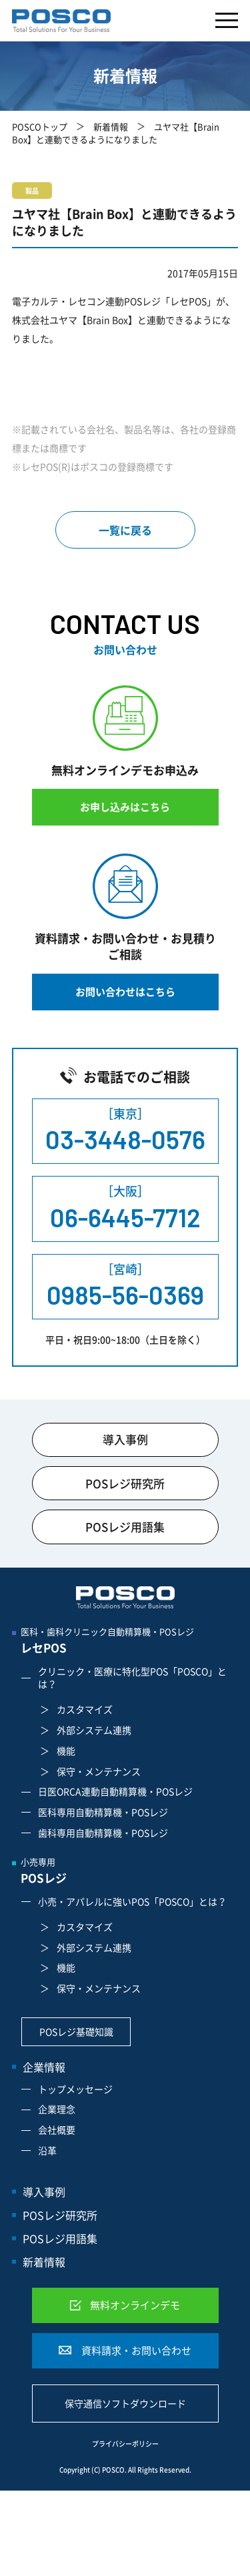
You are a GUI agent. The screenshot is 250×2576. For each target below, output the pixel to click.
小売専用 (129, 1871)
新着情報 (110, 126)
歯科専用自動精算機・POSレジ (103, 1832)
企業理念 (56, 2109)
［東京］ (125, 1130)
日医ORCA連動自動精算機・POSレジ (115, 1791)
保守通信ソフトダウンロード (125, 2403)
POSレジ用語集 (125, 1526)
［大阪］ (125, 1208)
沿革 (47, 2150)
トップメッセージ (75, 2089)
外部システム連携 (94, 1729)
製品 (32, 191)
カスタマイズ (85, 1709)
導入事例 (125, 1439)
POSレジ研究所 (125, 1483)
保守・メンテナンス (99, 1771)
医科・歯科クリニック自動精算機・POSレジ (129, 1641)
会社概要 (56, 2129)
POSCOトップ (39, 126)
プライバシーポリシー (125, 2444)
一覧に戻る (125, 530)
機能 (66, 1750)
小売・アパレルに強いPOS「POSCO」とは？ (132, 1901)
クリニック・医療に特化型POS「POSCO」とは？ (132, 1677)
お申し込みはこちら (125, 806)
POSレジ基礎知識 (76, 2031)
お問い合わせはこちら (125, 991)
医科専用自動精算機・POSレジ (103, 1812)
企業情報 (44, 2067)
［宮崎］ (125, 1286)
